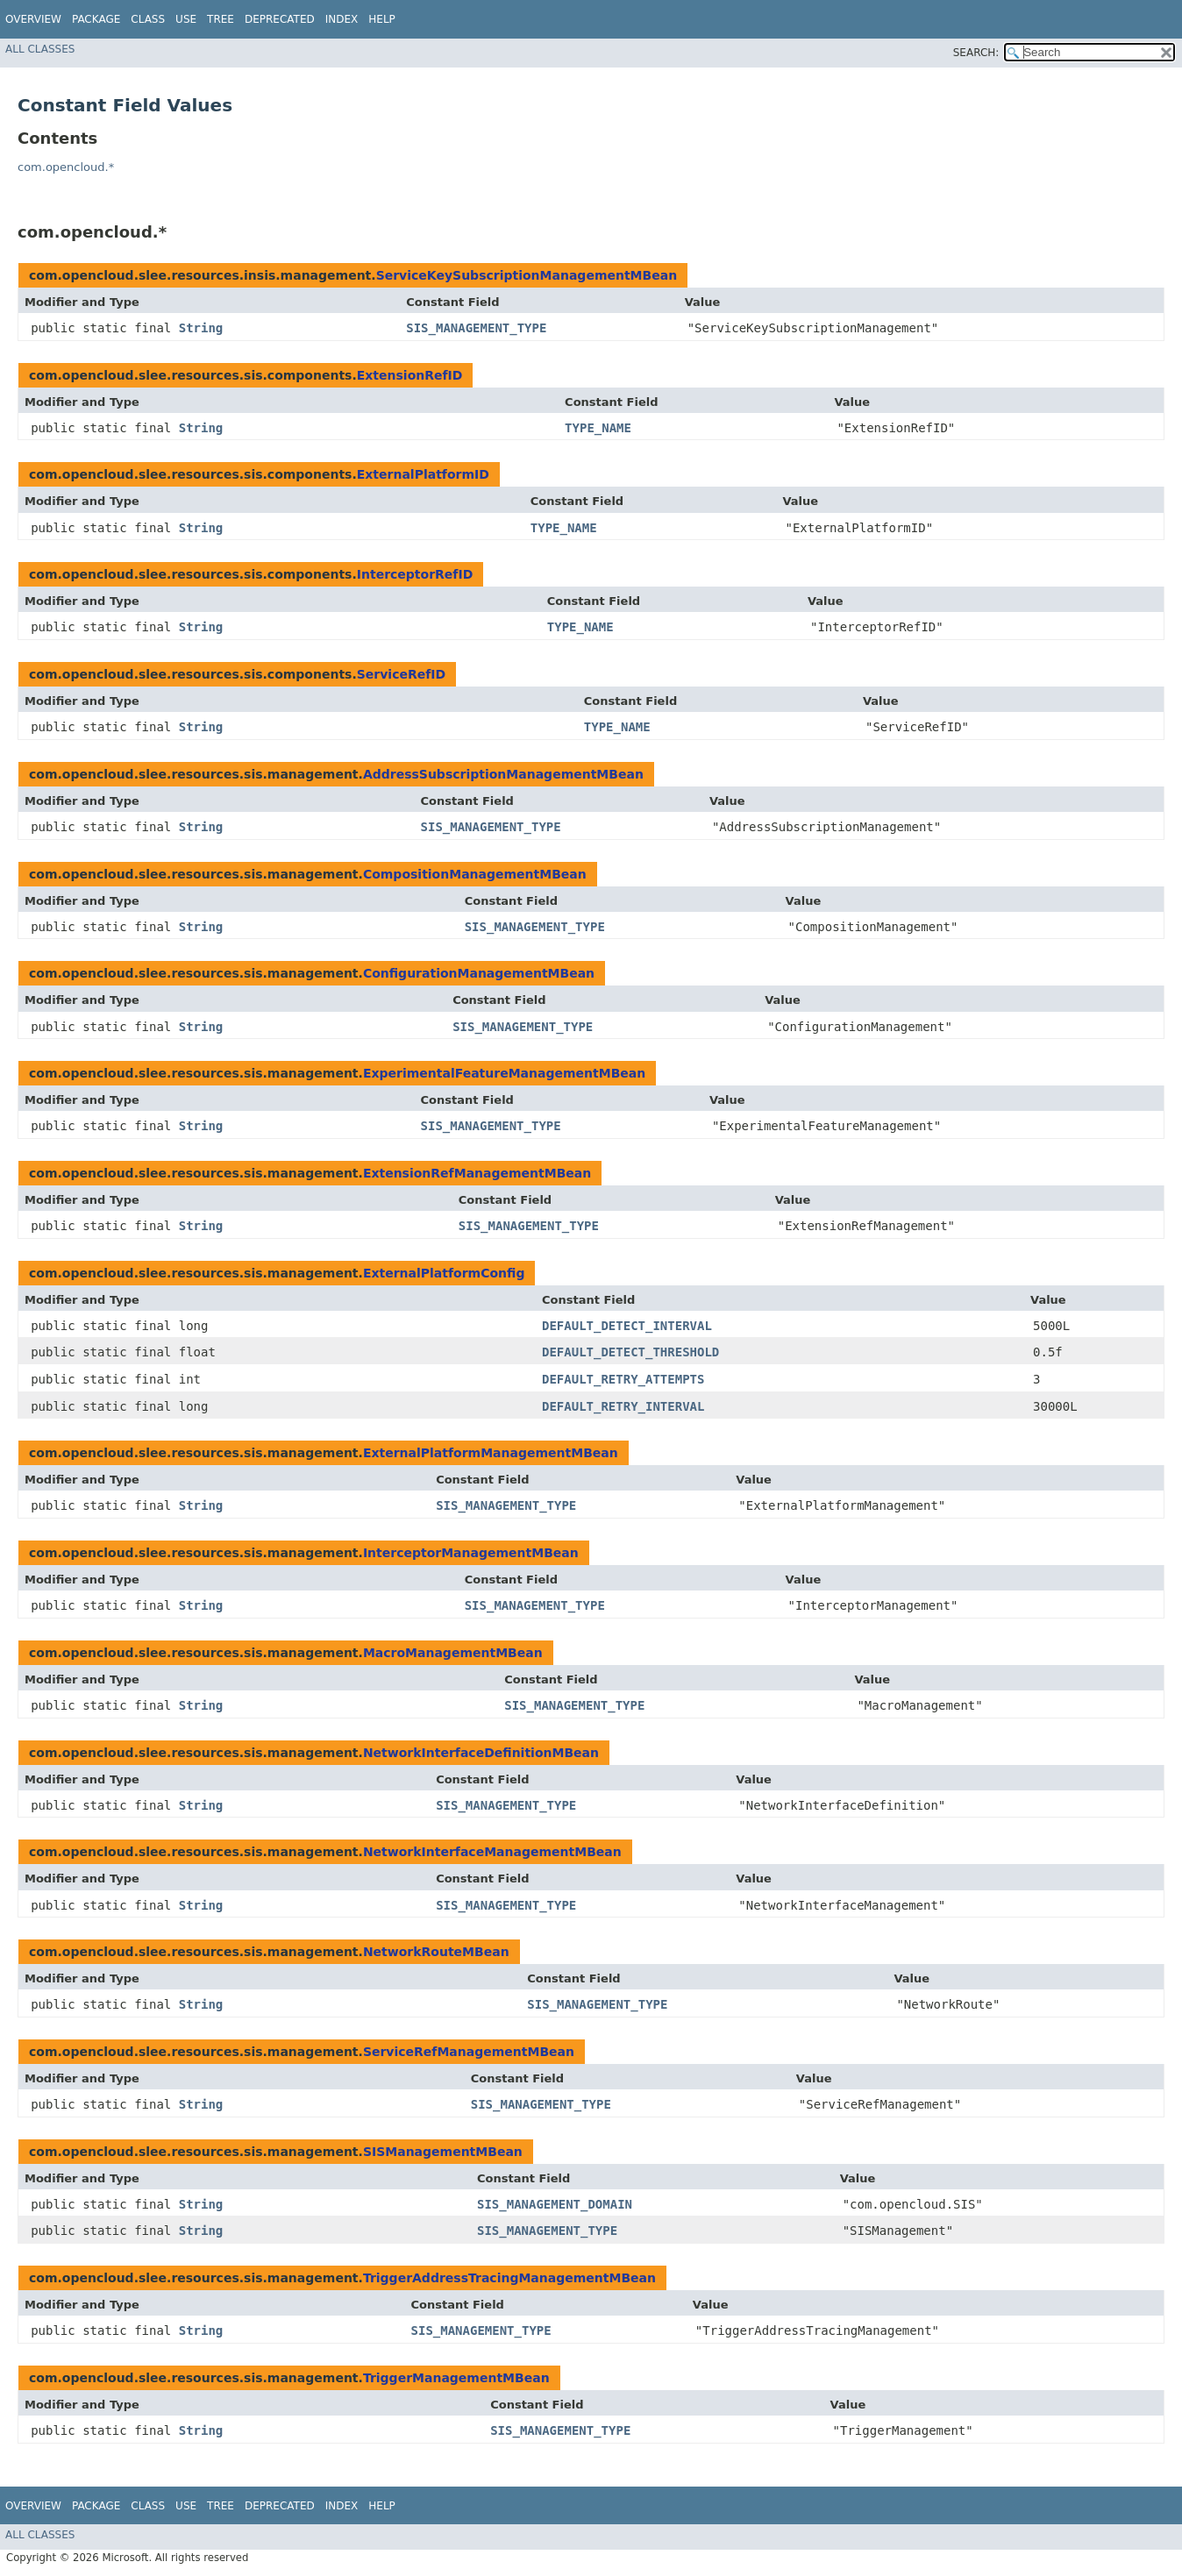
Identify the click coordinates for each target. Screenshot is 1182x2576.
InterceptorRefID (415, 574)
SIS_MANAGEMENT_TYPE (476, 328)
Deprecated (280, 19)
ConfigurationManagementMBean (479, 973)
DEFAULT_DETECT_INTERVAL (627, 1326)
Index (342, 19)
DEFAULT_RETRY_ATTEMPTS (623, 1379)
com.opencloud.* (66, 167)
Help (381, 19)
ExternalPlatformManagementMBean (490, 1453)
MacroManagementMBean (453, 1653)
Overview (33, 19)
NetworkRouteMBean (436, 1952)
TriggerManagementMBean (456, 2378)
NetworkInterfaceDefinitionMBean (481, 1753)
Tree (220, 19)
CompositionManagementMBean (475, 874)
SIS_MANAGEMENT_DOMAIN (554, 2204)
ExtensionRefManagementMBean (477, 1173)
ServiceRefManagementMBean (468, 2052)
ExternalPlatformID (423, 474)
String (201, 328)
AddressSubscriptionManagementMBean (503, 774)
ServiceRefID (401, 674)
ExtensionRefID (410, 375)
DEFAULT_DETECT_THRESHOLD (630, 1352)
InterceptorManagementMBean (471, 1553)
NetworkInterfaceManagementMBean (492, 1852)
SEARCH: (976, 52)
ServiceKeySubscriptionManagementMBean (527, 275)
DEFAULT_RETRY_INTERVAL (623, 1406)
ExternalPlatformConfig (444, 1273)
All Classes (40, 49)
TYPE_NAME (598, 428)
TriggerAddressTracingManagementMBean (509, 2278)
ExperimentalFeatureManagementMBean (504, 1073)
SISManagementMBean (443, 2152)
